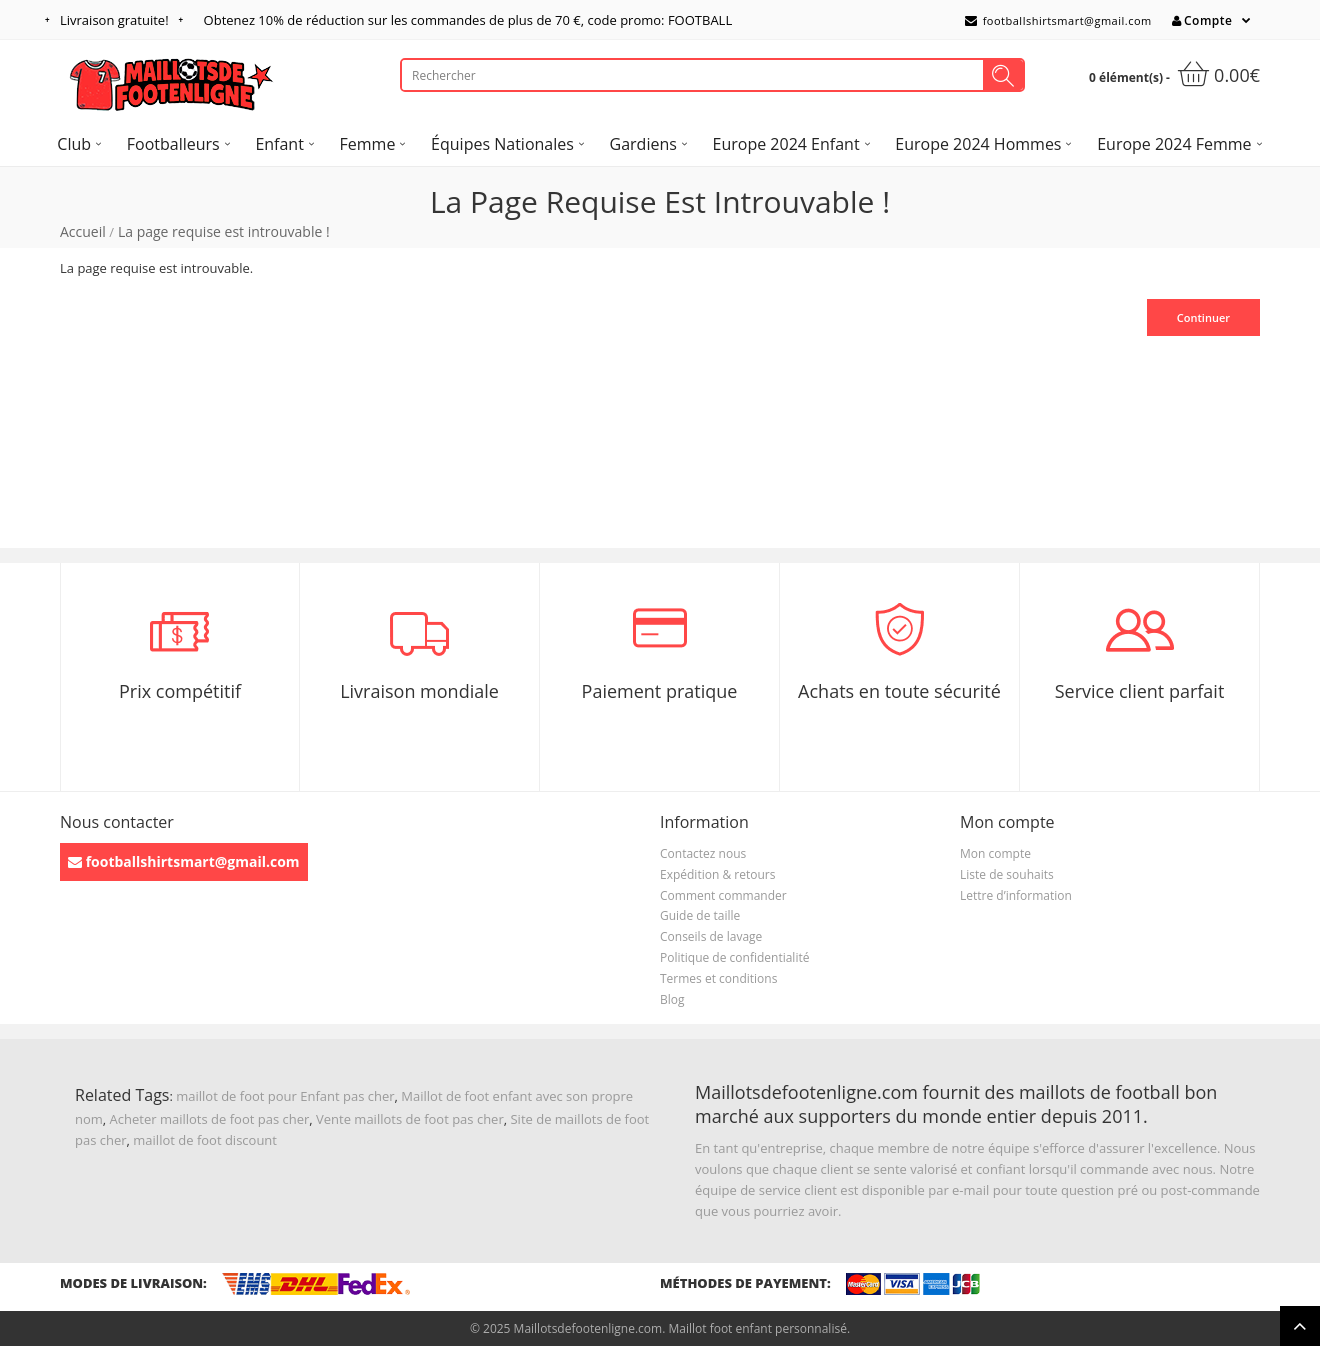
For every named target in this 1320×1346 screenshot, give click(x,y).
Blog (672, 999)
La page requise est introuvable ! (224, 231)
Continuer (1203, 317)
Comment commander (723, 895)
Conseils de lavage (711, 936)
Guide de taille (700, 915)
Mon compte (995, 853)
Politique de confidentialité (734, 957)
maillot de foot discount (205, 1140)
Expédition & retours (717, 874)
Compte (1202, 20)
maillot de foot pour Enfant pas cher (285, 1096)
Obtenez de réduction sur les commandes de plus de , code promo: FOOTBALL (468, 20)
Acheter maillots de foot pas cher (210, 1119)
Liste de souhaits (1007, 874)
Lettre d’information (1016, 895)
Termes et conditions (718, 978)
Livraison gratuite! (114, 20)
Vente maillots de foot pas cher (410, 1119)
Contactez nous (703, 853)
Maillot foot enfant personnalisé (757, 1328)
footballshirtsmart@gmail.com (1058, 20)
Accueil (83, 231)
